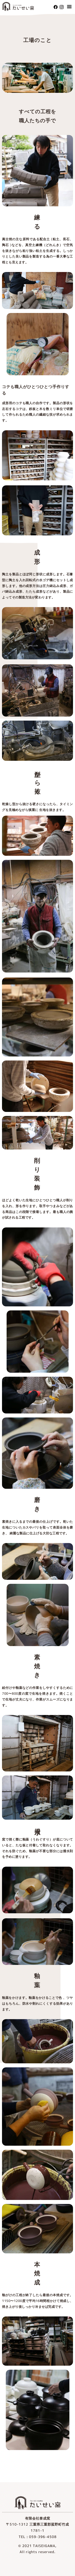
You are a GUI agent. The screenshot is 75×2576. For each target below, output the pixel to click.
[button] (69, 6)
